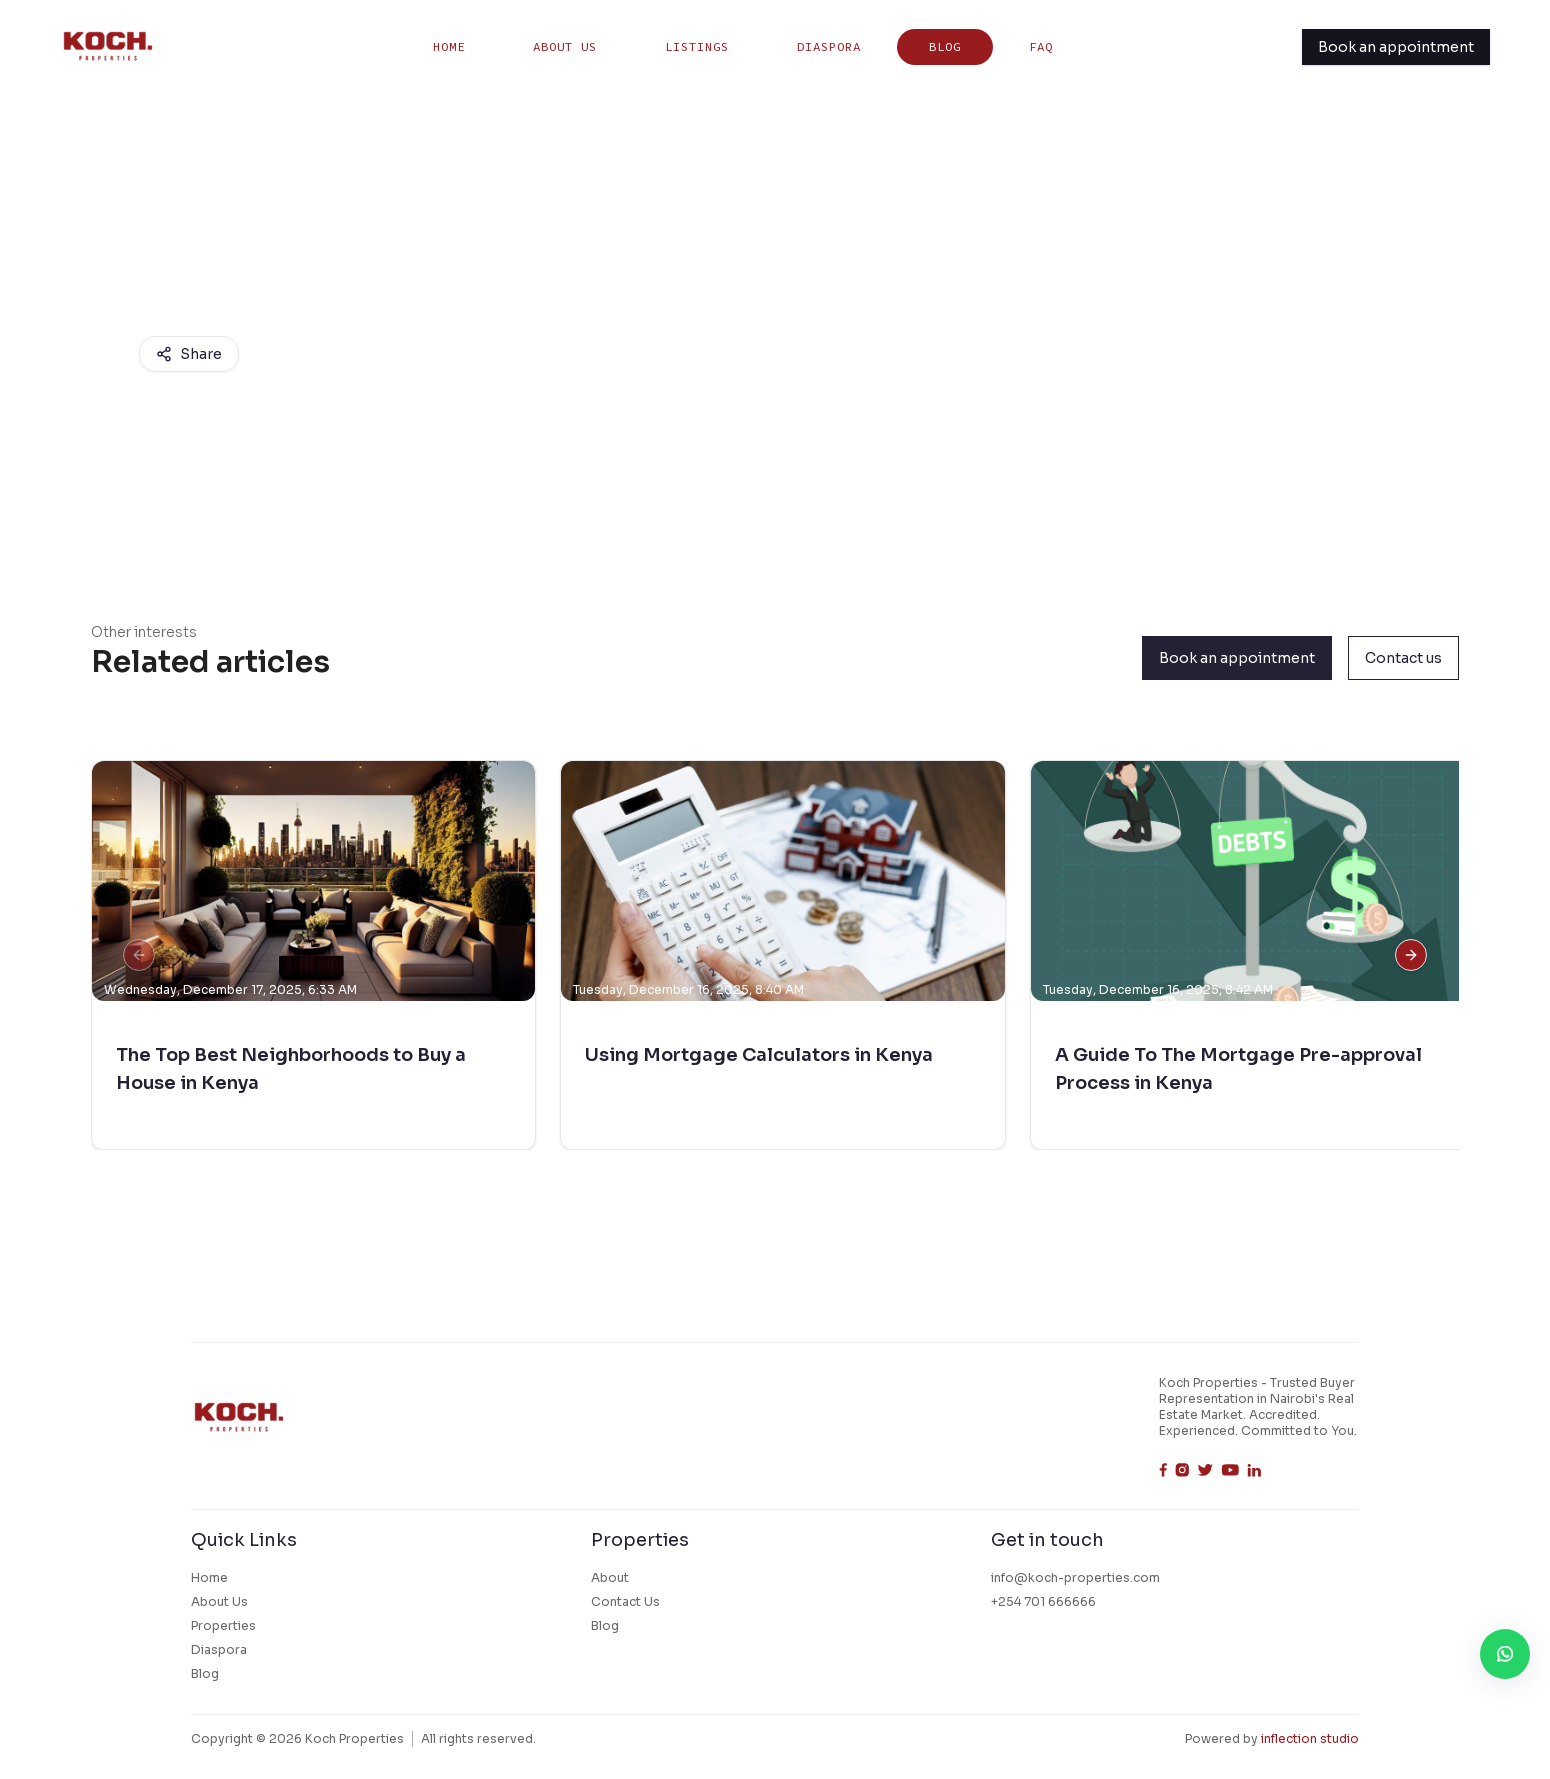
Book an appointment (1396, 47)
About (610, 1577)
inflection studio (1310, 1738)
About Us (565, 46)
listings (697, 46)
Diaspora (829, 46)
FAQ (1041, 46)
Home (449, 46)
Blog (945, 46)
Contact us (1403, 658)
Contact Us (625, 1601)
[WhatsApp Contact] (1505, 1654)
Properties (223, 1625)
